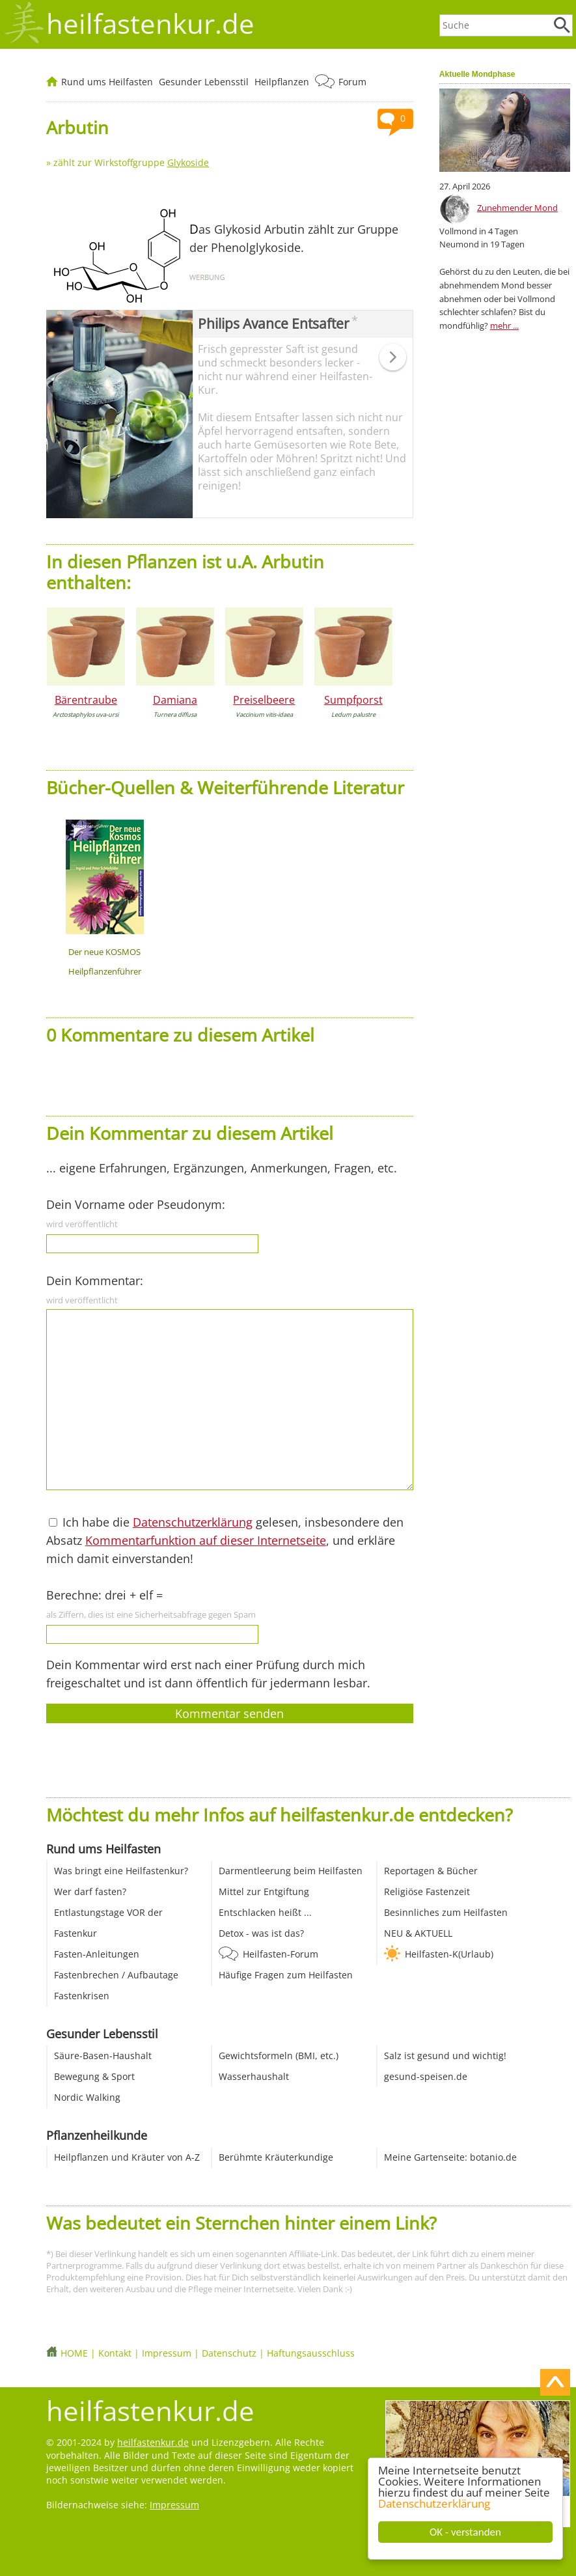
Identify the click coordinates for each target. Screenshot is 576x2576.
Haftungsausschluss (311, 2353)
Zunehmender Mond (517, 208)
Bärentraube (86, 700)
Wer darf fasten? (90, 1891)
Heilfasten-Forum (280, 1954)
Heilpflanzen (281, 82)
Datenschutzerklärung (434, 2503)
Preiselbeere (264, 700)
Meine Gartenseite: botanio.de (450, 2157)
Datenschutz (229, 2353)
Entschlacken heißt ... (265, 1912)
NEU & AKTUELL (418, 1933)
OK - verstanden (465, 2532)
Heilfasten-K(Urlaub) (449, 1954)
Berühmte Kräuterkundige (276, 2157)
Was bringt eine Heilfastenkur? (121, 1870)
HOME (74, 2353)
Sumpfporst (353, 700)
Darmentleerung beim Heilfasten (291, 1870)
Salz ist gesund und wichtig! (445, 2055)
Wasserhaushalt (254, 2076)
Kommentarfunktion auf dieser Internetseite (205, 1540)
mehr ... (504, 325)
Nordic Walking (87, 2097)
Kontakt (114, 2353)
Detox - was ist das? (261, 1933)
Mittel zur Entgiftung (264, 1891)
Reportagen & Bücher (431, 1870)
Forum (352, 82)
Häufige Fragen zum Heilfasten (286, 1975)
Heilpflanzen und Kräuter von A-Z (127, 2157)
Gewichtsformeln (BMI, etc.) (278, 2055)
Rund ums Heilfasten (107, 82)
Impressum (166, 2353)
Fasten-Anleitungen (96, 1954)
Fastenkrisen (81, 1995)
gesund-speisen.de (425, 2076)
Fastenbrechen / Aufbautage (116, 1975)
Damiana (175, 700)
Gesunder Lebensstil (204, 82)
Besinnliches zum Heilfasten (446, 1912)
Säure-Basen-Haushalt (103, 2055)
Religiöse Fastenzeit (427, 1891)
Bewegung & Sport (94, 2076)
